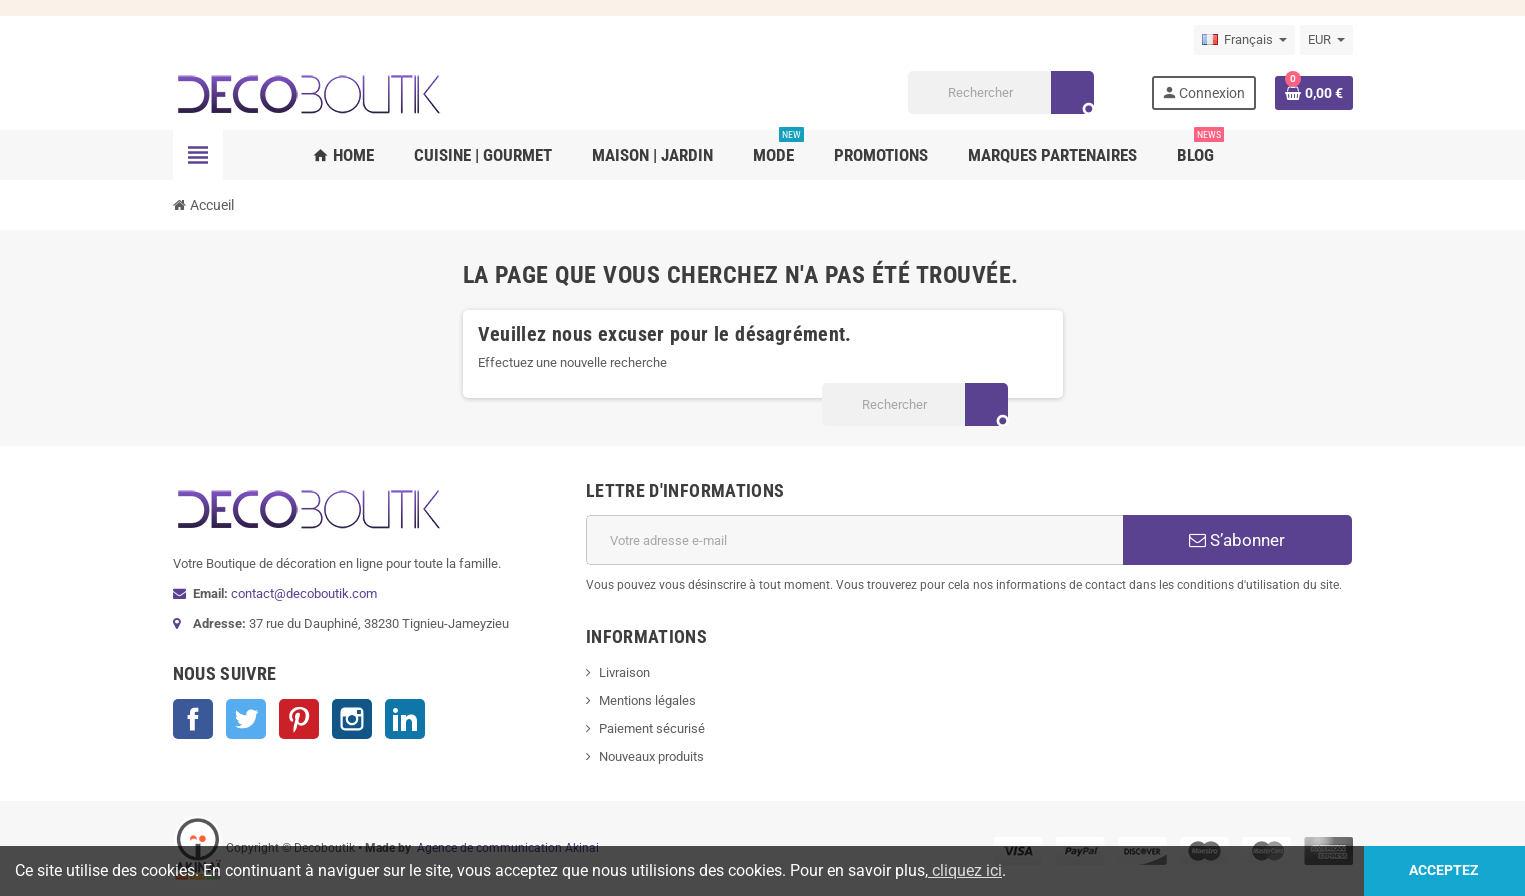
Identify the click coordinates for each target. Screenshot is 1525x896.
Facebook (193, 719)
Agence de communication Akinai (508, 848)
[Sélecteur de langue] (1244, 40)
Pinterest (299, 719)
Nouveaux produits (651, 756)
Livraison (624, 672)
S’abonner (1237, 540)
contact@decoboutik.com (304, 593)
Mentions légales (647, 700)
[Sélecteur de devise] (1326, 40)
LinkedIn (405, 719)
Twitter (246, 719)
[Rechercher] (1000, 92)
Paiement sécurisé (652, 728)
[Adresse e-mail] (854, 540)
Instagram (352, 719)
